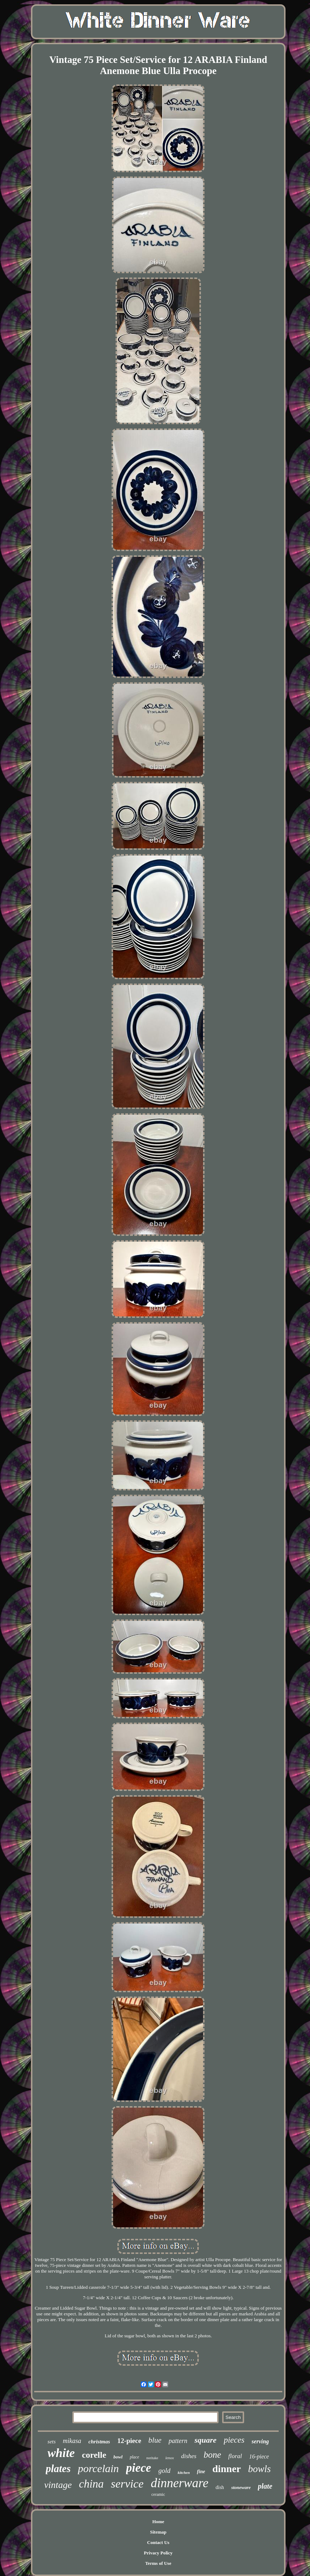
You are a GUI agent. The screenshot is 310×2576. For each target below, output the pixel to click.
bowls (259, 2468)
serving (260, 2441)
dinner (226, 2468)
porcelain (98, 2468)
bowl (117, 2457)
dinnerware (179, 2483)
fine (201, 2471)
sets (52, 2441)
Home (158, 2521)
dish (220, 2487)
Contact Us (158, 2542)
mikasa (72, 2440)
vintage (58, 2485)
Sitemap (158, 2532)
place (134, 2457)
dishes (189, 2456)
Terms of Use (158, 2563)
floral (235, 2456)
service (127, 2483)
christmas (99, 2441)
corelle (94, 2455)
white (61, 2453)
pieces (234, 2439)
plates (58, 2468)
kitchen (184, 2472)
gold (164, 2470)
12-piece (129, 2440)
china (91, 2484)
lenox (169, 2458)
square (205, 2439)
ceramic (158, 2494)
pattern (178, 2440)
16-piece (259, 2456)
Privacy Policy (158, 2553)
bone (212, 2455)
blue (154, 2440)
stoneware (241, 2487)
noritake (152, 2458)
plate (265, 2486)
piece (138, 2467)
